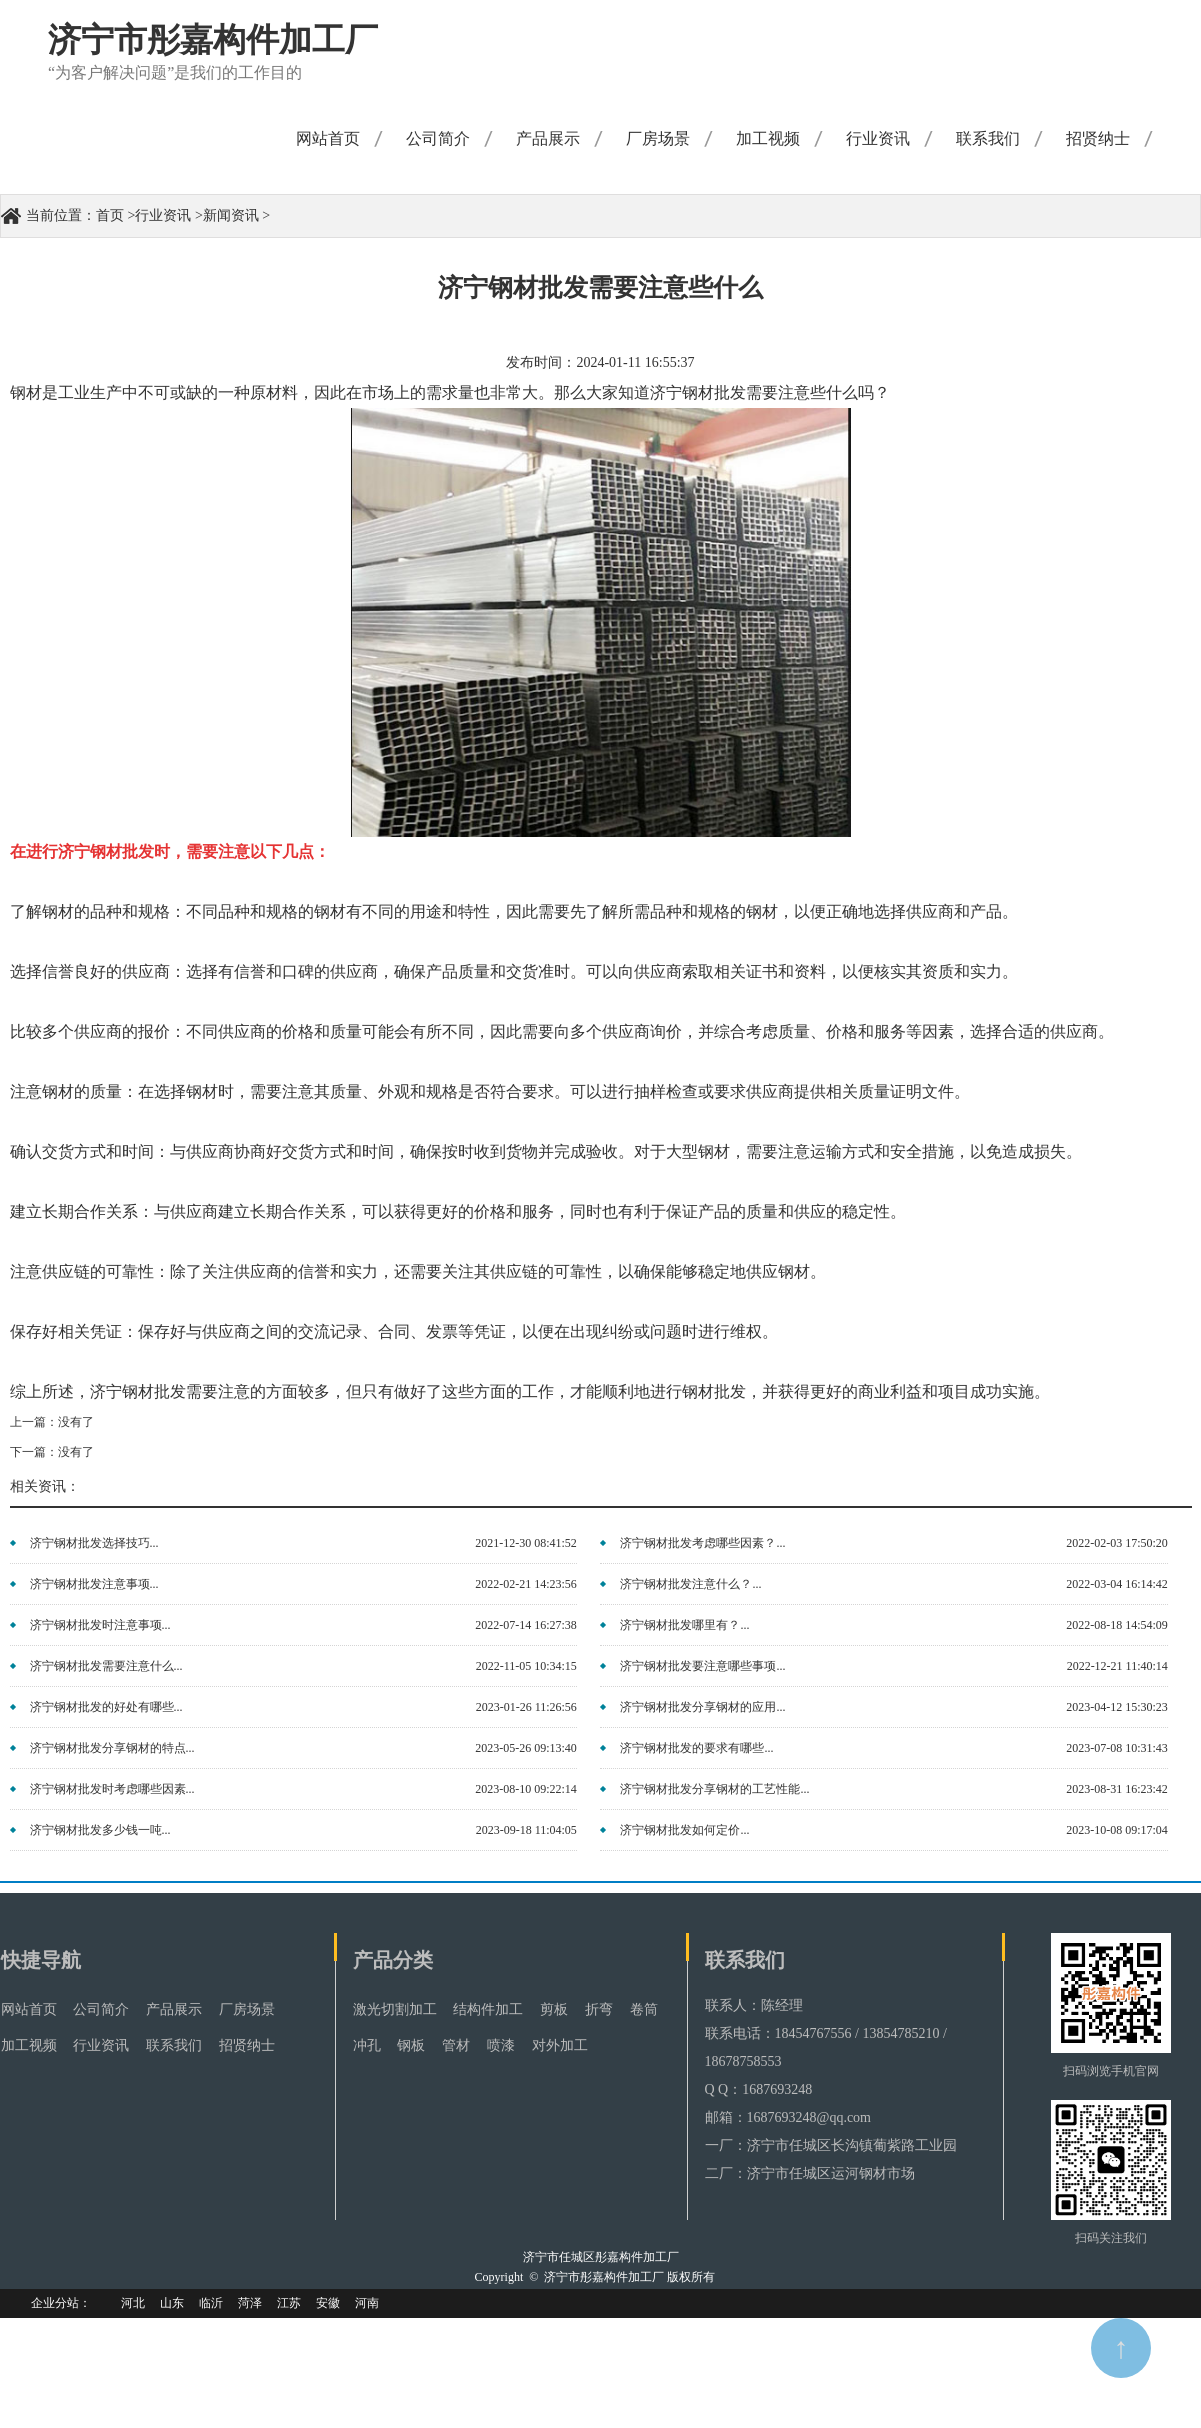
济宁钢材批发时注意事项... (100, 1625)
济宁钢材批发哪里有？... (684, 1625)
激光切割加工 (395, 2009)
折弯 (599, 2009)
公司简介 (438, 138)
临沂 (211, 2303)
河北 (133, 2303)
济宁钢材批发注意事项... (94, 1584)
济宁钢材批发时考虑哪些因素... (112, 1789)
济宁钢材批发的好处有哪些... (106, 1707)
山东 (172, 2303)
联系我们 (988, 138)
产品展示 (548, 138)
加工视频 (768, 138)
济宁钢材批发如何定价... (684, 1830)
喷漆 (501, 2045)
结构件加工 (488, 2009)
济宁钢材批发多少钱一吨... (100, 1830)
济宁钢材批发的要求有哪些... (696, 1748)
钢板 (411, 2045)
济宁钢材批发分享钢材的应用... (702, 1707)
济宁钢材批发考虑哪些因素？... (702, 1543)
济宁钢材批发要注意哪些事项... (702, 1666)
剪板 (554, 2009)
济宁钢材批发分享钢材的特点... (112, 1748)
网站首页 (328, 138)
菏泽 (250, 2303)
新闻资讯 (231, 215)
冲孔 (367, 2045)
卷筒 (644, 2009)
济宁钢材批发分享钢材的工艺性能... (714, 1789)
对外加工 (560, 2045)
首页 (110, 215)
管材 (456, 2045)
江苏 (289, 2303)
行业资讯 (878, 138)
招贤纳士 (1098, 138)
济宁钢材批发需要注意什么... (106, 1666)
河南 (367, 2303)
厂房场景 (658, 138)
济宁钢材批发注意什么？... (690, 1584)
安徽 (328, 2303)
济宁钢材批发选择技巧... (94, 1543)
